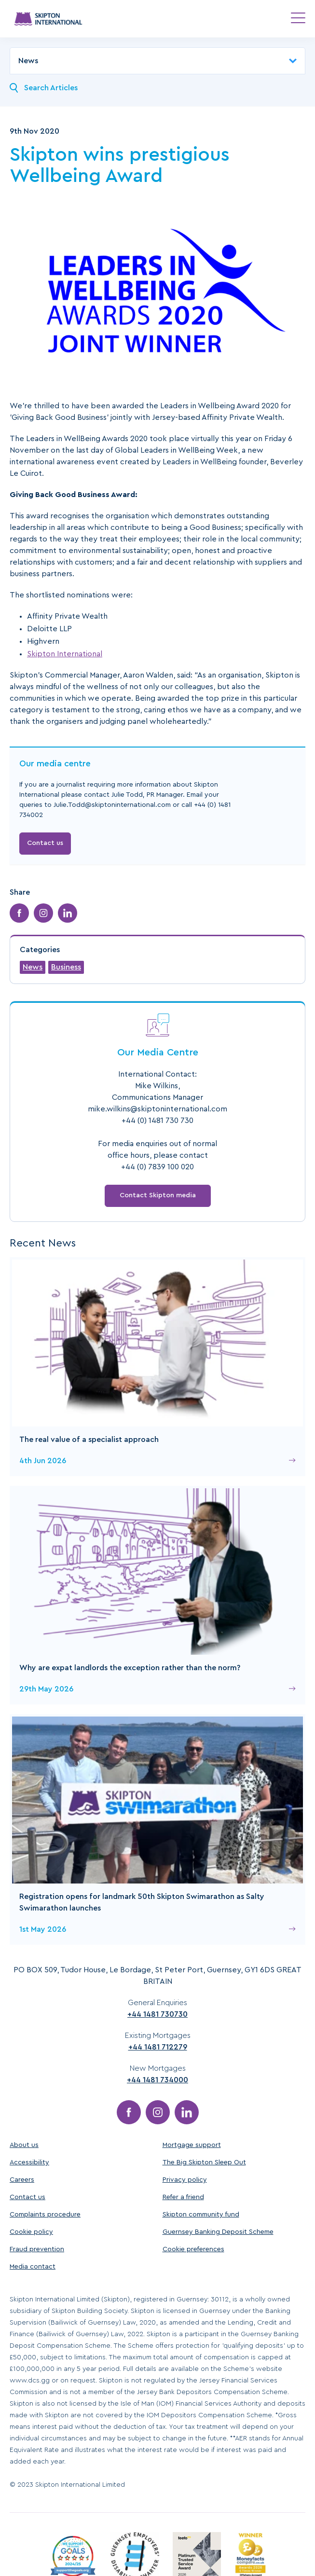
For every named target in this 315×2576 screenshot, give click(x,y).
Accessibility (29, 2162)
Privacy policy (185, 2179)
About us (24, 2145)
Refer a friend (183, 2197)
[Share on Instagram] (43, 913)
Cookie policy (31, 2232)
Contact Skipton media (158, 1195)
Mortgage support (192, 2145)
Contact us (45, 843)
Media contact (32, 2266)
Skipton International (64, 654)
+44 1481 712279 (157, 2047)
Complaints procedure (45, 2214)
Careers (22, 2179)
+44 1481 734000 (157, 2080)
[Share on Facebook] (19, 913)
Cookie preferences (193, 2249)
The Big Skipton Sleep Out (204, 2162)
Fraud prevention (37, 2249)
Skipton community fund (201, 2214)
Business (66, 967)
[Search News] (13, 88)
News (32, 967)
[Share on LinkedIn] (67, 913)
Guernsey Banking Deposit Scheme (218, 2232)
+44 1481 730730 (157, 2014)
